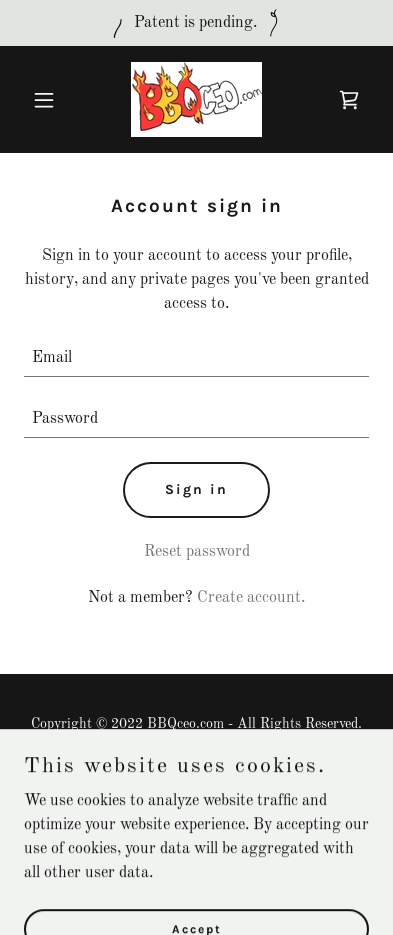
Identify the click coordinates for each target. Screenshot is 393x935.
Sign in (196, 489)
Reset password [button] (197, 552)
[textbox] (196, 358)
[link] (196, 99)
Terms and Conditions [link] (197, 796)
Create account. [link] (251, 598)
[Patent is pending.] (196, 23)
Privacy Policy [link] (196, 771)
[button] (50, 100)
